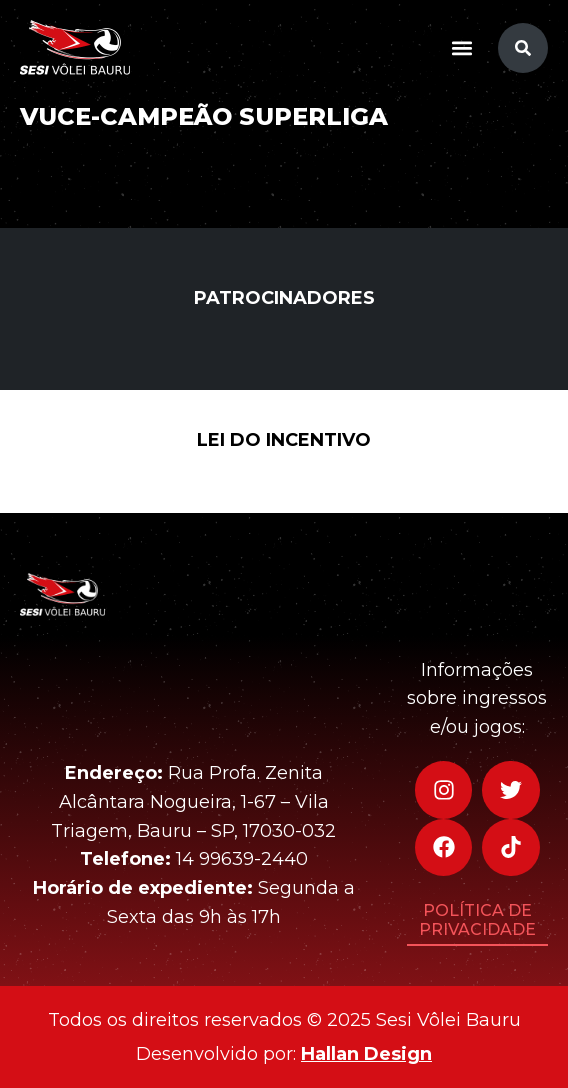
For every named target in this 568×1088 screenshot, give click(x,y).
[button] (461, 47)
